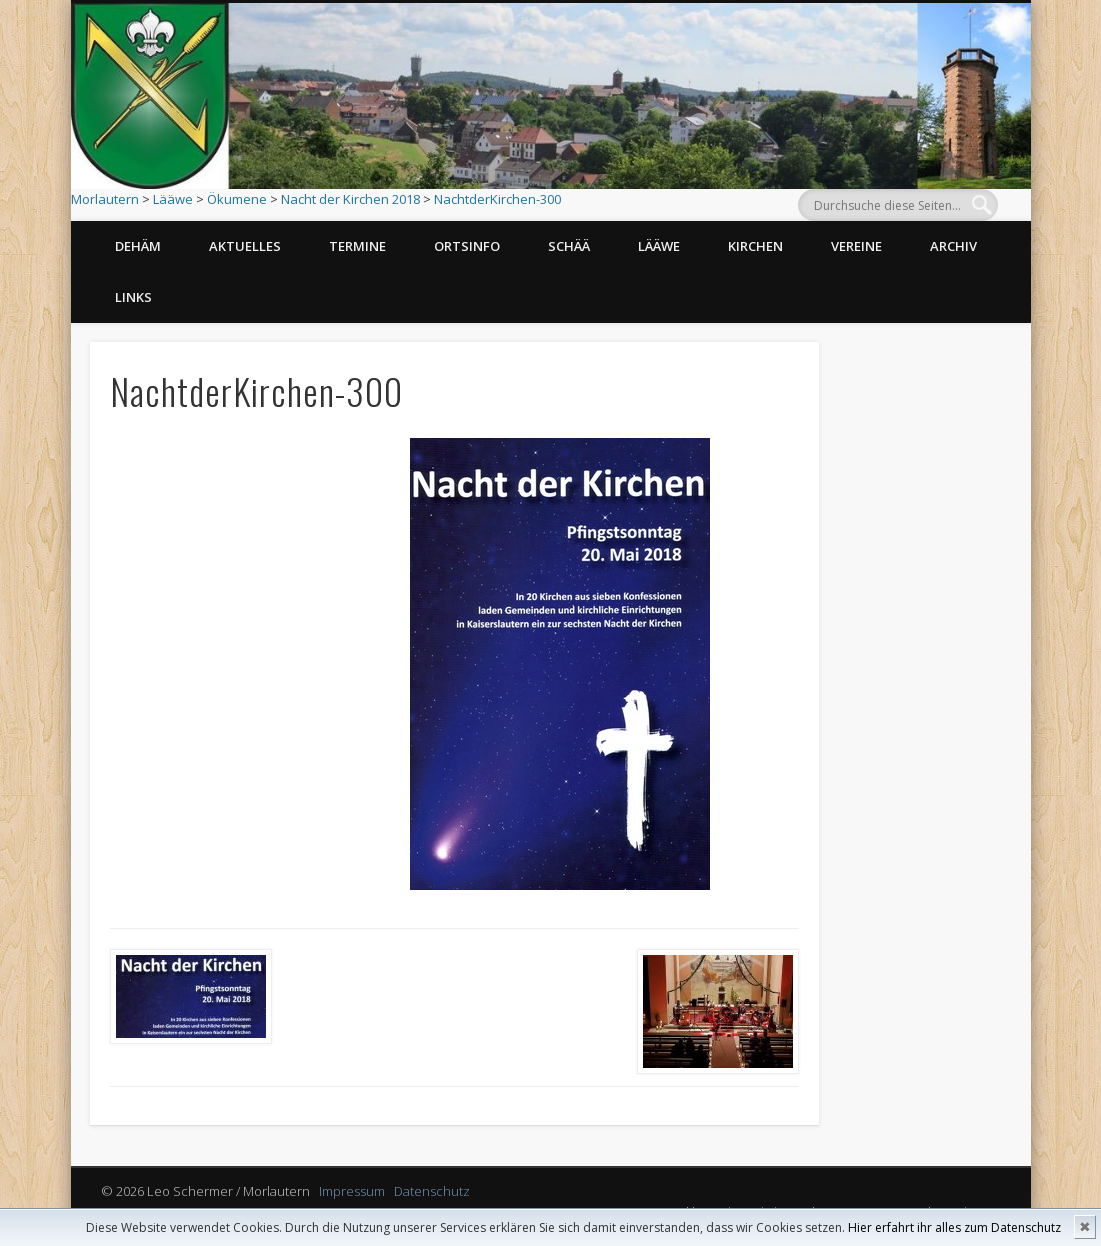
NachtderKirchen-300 (497, 199)
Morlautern (105, 199)
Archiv (953, 246)
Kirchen (755, 246)
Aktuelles (245, 246)
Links (133, 297)
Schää (569, 246)
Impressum (352, 1191)
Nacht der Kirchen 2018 (350, 199)
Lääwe (173, 199)
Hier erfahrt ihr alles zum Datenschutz (954, 1227)
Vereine (856, 246)
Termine (357, 246)
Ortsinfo (467, 246)
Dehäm (138, 246)
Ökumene (237, 199)
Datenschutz (432, 1191)
